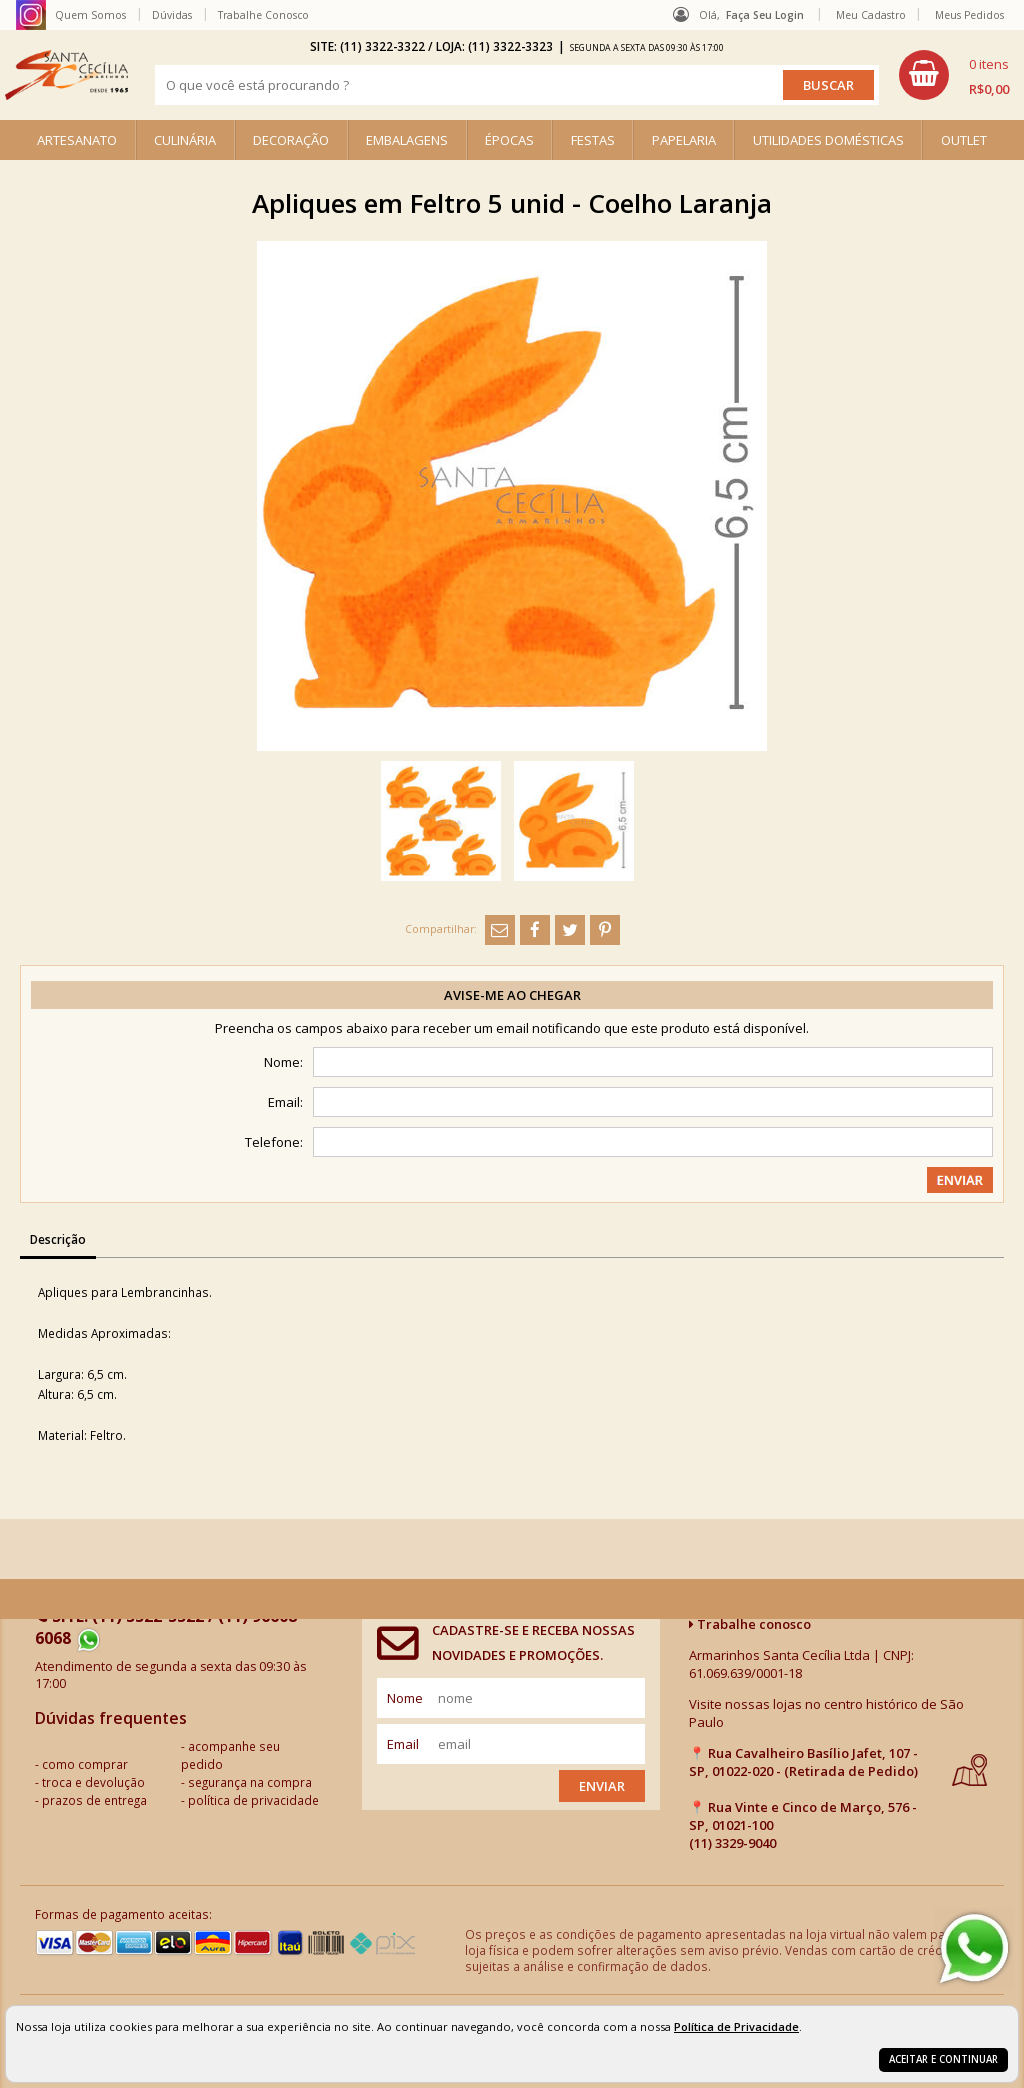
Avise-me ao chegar (512, 995)
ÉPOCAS (509, 140)
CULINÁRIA (185, 140)
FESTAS (593, 140)
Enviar (602, 1786)
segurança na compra (250, 1782)
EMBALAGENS (407, 140)
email (403, 1744)
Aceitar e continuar (943, 2059)
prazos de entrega (94, 1800)
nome (405, 1698)
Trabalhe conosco (750, 1624)
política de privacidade (253, 1800)
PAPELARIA (684, 140)
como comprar (85, 1764)
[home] (66, 75)
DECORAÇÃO (291, 140)
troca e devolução (93, 1782)
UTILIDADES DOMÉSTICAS (828, 140)
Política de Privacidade (736, 2026)
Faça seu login (765, 15)
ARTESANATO (77, 140)
